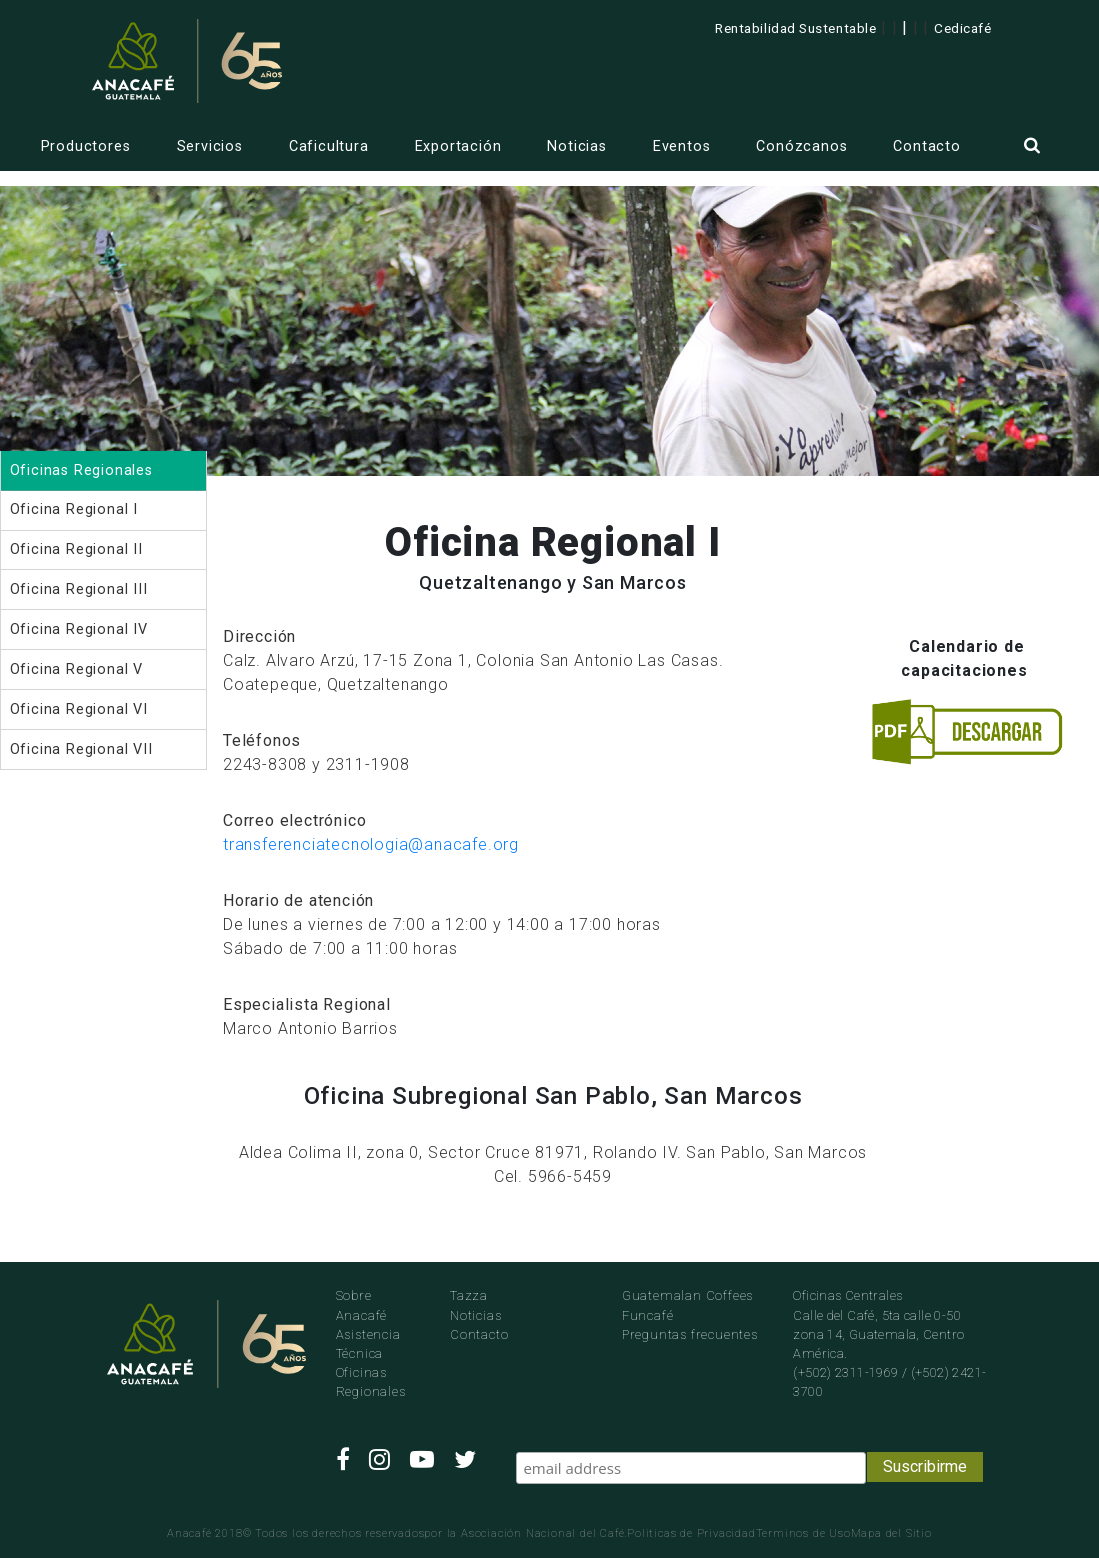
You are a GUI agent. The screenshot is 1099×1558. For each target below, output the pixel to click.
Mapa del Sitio (891, 1533)
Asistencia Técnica (368, 1344)
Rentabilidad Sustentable (795, 28)
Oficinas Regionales (371, 1382)
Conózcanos (801, 146)
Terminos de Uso (803, 1533)
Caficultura (329, 146)
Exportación (458, 146)
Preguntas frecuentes (690, 1334)
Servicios (210, 146)
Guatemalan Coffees (687, 1295)
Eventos (682, 146)
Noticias (576, 146)
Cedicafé (962, 28)
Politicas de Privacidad (691, 1533)
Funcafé (648, 1315)
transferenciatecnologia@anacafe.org (371, 844)
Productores (86, 146)
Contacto (926, 146)
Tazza (469, 1295)
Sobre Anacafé (362, 1305)
